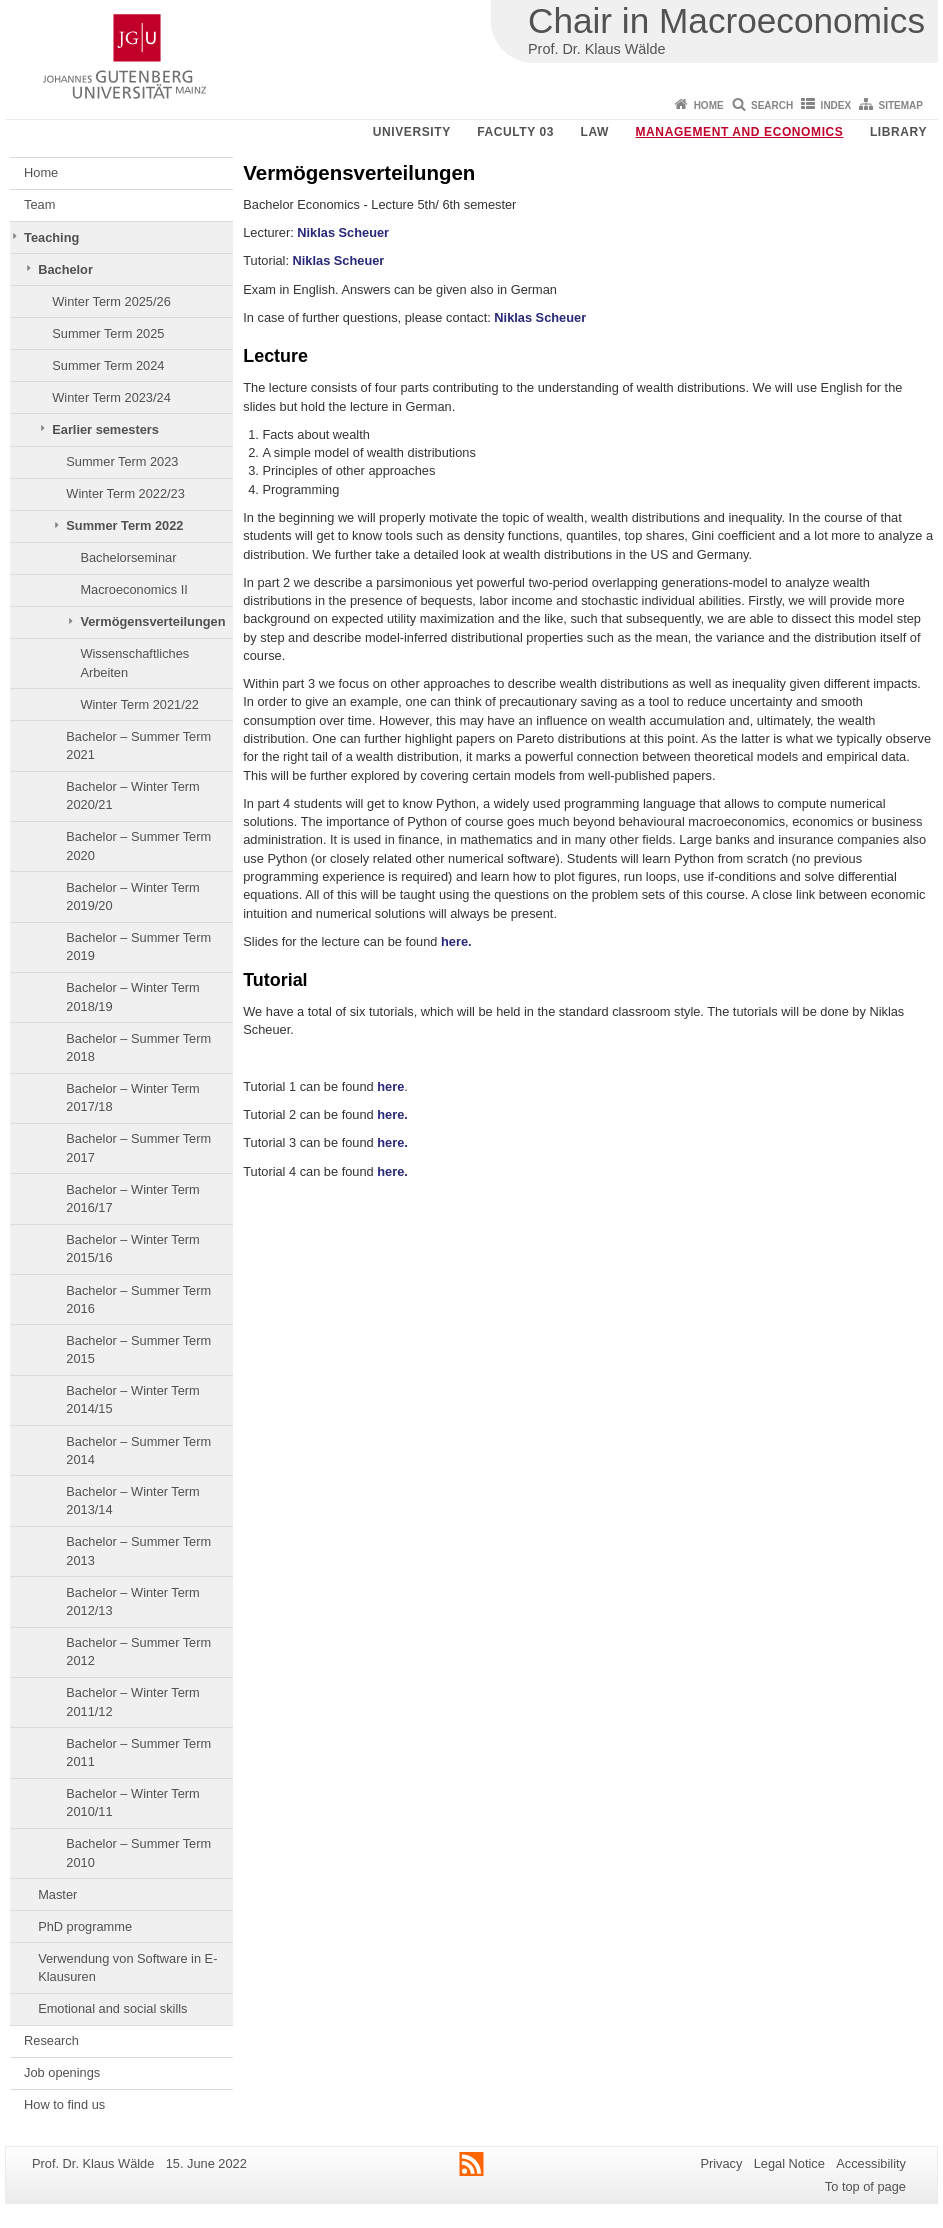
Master (57, 1894)
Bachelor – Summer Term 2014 (138, 1450)
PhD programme (85, 1926)
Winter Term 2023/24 (111, 397)
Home (709, 105)
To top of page (865, 2186)
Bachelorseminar (128, 557)
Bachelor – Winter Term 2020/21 (132, 795)
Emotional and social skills (112, 2008)
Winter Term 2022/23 (125, 493)
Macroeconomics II (133, 589)
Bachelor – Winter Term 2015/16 (132, 1248)
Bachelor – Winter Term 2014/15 (132, 1399)
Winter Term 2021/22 (139, 704)
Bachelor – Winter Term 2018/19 (132, 996)
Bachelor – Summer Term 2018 (138, 1047)
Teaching (51, 237)
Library (898, 132)
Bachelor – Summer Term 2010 (138, 1852)
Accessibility (871, 2163)
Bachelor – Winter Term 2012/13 (132, 1601)
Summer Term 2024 (108, 365)
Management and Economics (740, 132)
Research (51, 2040)
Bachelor (65, 269)
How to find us (64, 2104)
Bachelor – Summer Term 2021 (138, 745)
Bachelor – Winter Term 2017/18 (132, 1097)
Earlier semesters (105, 429)
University (412, 132)
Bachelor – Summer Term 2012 (138, 1651)
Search (772, 105)
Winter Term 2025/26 (111, 301)
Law (595, 132)
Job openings (62, 2072)
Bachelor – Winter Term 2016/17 (132, 1198)
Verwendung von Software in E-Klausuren (127, 1967)
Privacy (721, 2163)
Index (836, 105)
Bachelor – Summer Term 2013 (138, 1550)
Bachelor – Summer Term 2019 (138, 946)
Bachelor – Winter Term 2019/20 (132, 896)
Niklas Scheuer (343, 232)
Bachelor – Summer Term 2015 (138, 1349)
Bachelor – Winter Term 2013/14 (132, 1500)
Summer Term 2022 (124, 525)
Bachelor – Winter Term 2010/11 (132, 1802)
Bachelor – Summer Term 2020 (138, 845)
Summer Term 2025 (108, 333)
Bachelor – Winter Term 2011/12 (132, 1701)
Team (39, 204)
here (390, 1086)
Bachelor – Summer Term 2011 (138, 1752)
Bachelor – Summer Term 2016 (138, 1299)
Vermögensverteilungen (152, 621)
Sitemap (901, 105)
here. (456, 941)
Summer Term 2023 (122, 461)
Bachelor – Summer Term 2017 (138, 1147)
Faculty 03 (515, 132)
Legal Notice (789, 2163)
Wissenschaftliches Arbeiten (134, 662)
